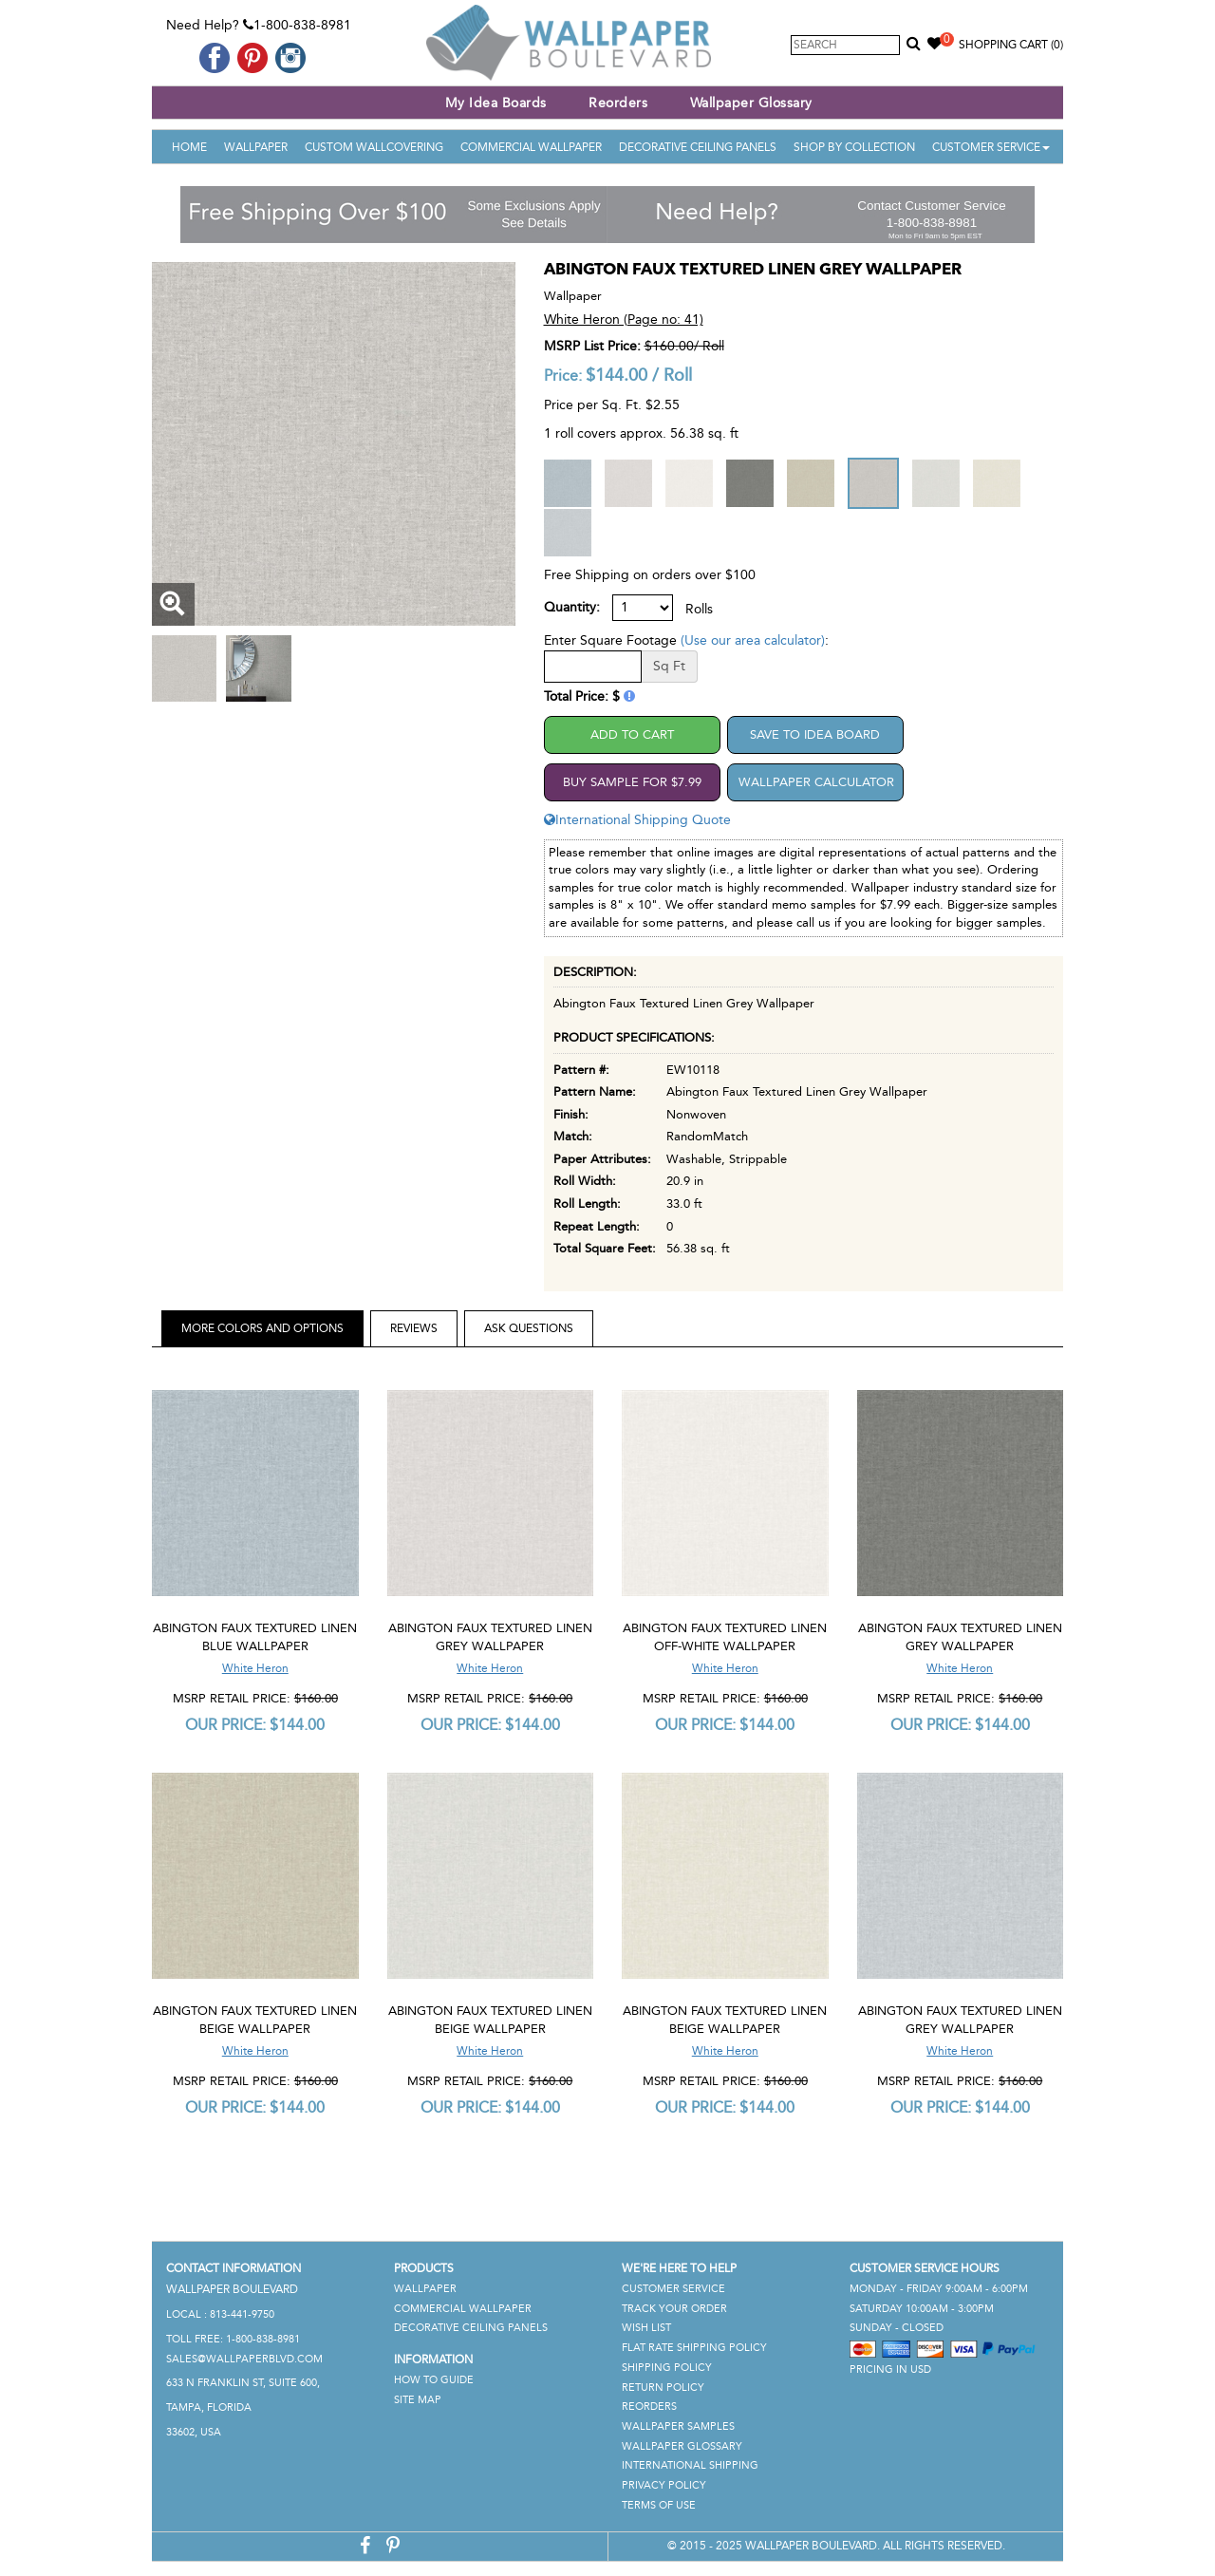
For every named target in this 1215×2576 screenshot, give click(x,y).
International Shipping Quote (637, 820)
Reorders (618, 103)
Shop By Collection (854, 147)
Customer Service (991, 147)
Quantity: (572, 607)
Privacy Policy (664, 2485)
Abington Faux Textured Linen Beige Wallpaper (255, 2019)
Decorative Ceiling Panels (697, 147)
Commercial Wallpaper (531, 147)
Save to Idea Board (815, 734)
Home (189, 147)
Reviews (414, 1328)
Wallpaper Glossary (751, 103)
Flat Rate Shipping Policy (694, 2347)
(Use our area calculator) (753, 640)
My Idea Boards (496, 103)
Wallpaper (256, 147)
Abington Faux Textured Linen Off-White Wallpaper (725, 1637)
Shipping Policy (667, 2367)
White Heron (255, 1668)
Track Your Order (674, 2309)
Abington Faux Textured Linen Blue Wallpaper (255, 1637)
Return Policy (663, 2387)
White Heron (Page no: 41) (623, 319)
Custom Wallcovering (374, 147)
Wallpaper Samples (678, 2426)
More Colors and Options (262, 1328)
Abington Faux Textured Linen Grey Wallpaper (490, 1637)
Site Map (417, 2400)
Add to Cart (632, 734)
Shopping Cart (1011, 44)
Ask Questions (528, 1328)
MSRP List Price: (592, 346)
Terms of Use (659, 2505)
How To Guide (434, 2380)
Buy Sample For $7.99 (632, 782)
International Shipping (690, 2465)
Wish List (646, 2328)
